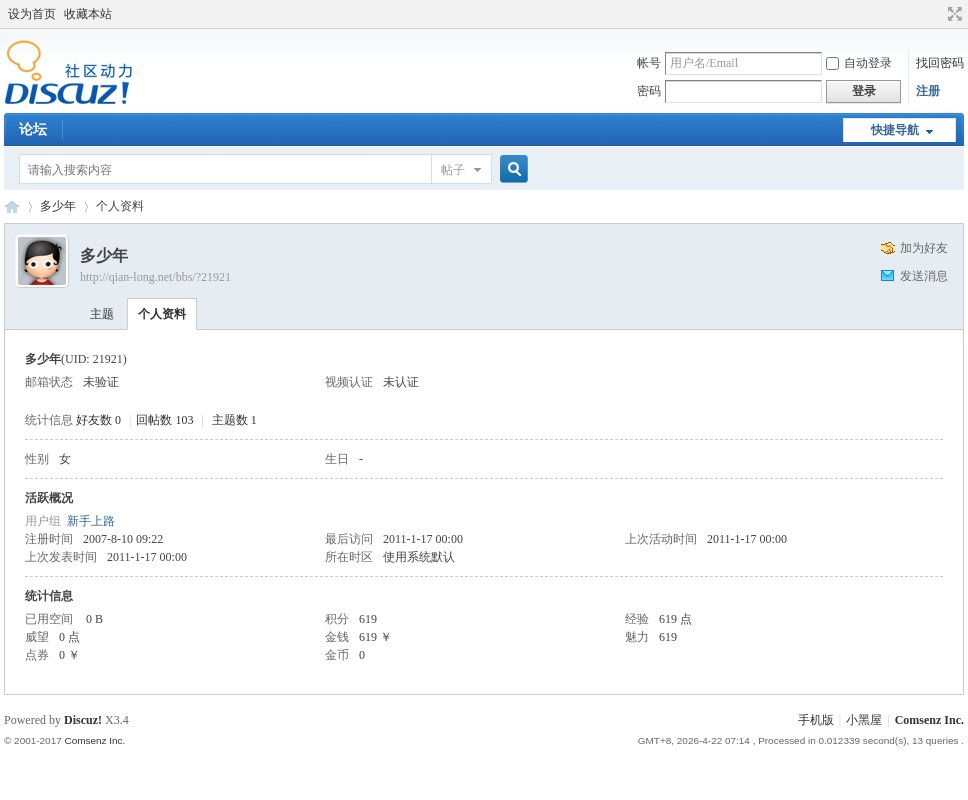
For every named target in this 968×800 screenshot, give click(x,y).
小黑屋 (864, 720)
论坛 (33, 129)
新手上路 (91, 521)
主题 (102, 314)
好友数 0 (98, 420)
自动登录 (859, 63)
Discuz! (83, 720)
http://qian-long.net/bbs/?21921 (155, 277)
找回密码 (940, 63)
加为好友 (924, 248)
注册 (928, 91)
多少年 (58, 206)
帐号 (649, 63)
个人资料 (162, 314)
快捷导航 (895, 130)
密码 (649, 91)
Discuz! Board (12, 206)
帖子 (453, 170)
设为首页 (32, 14)
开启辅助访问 (936, 14)
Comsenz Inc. (929, 720)
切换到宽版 (952, 14)
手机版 (816, 720)
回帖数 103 (164, 420)
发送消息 (924, 276)
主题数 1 (234, 420)
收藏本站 (88, 14)
